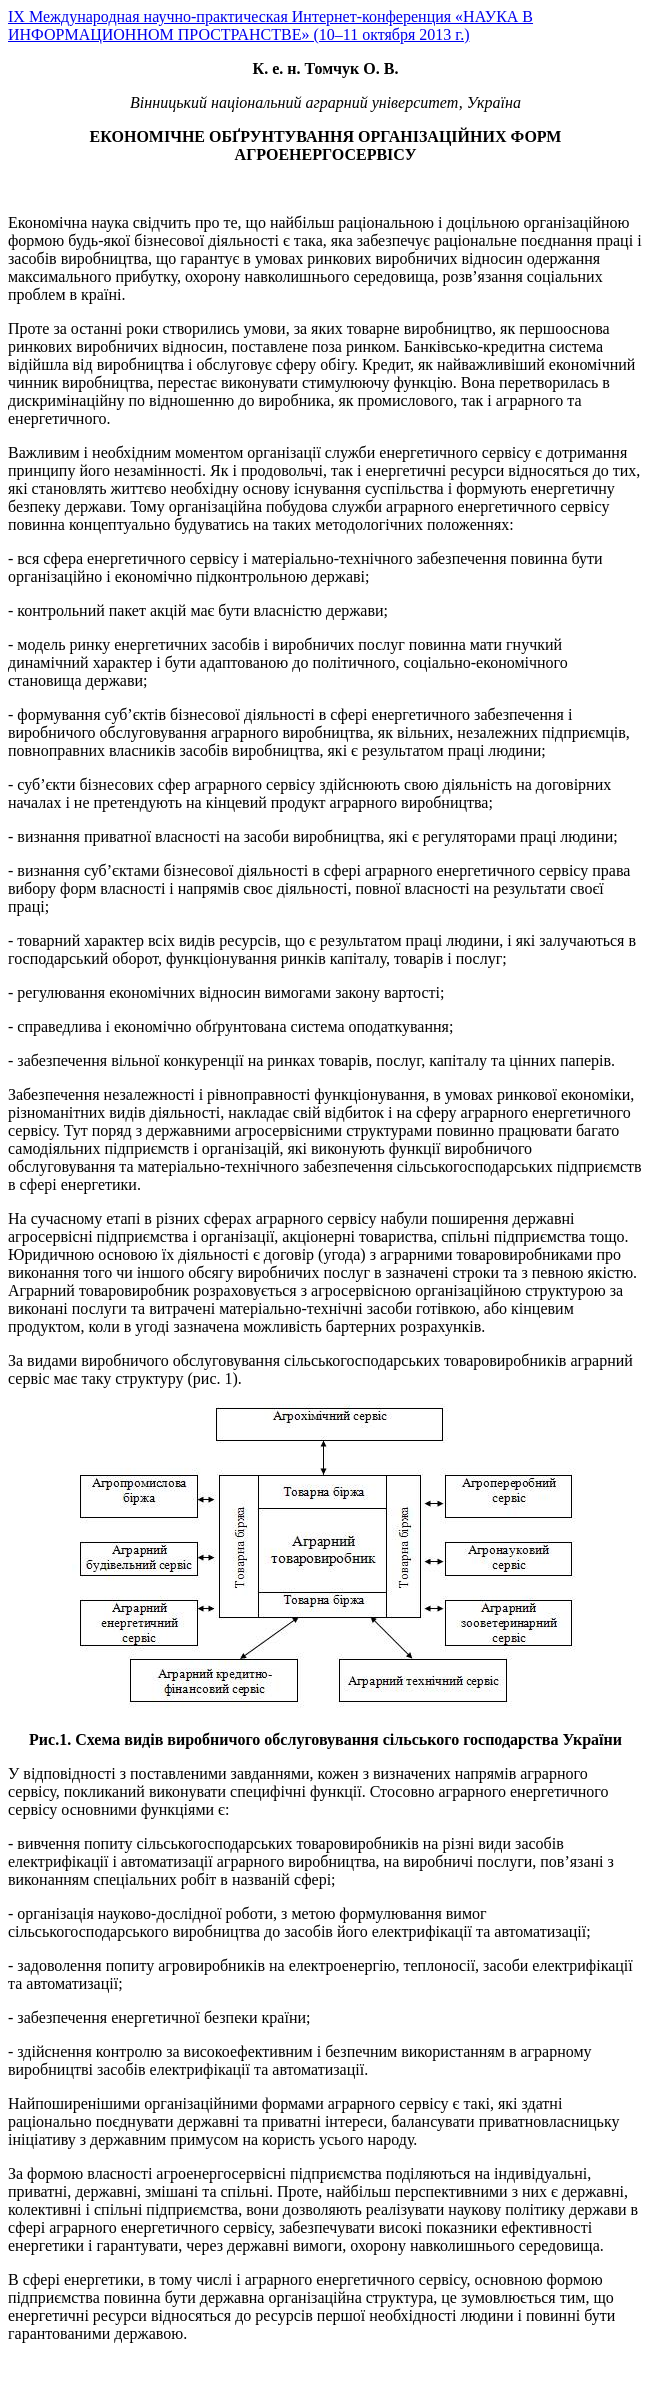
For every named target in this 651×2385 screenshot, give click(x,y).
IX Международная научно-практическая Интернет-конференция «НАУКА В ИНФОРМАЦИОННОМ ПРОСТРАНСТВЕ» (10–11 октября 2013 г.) (270, 25)
